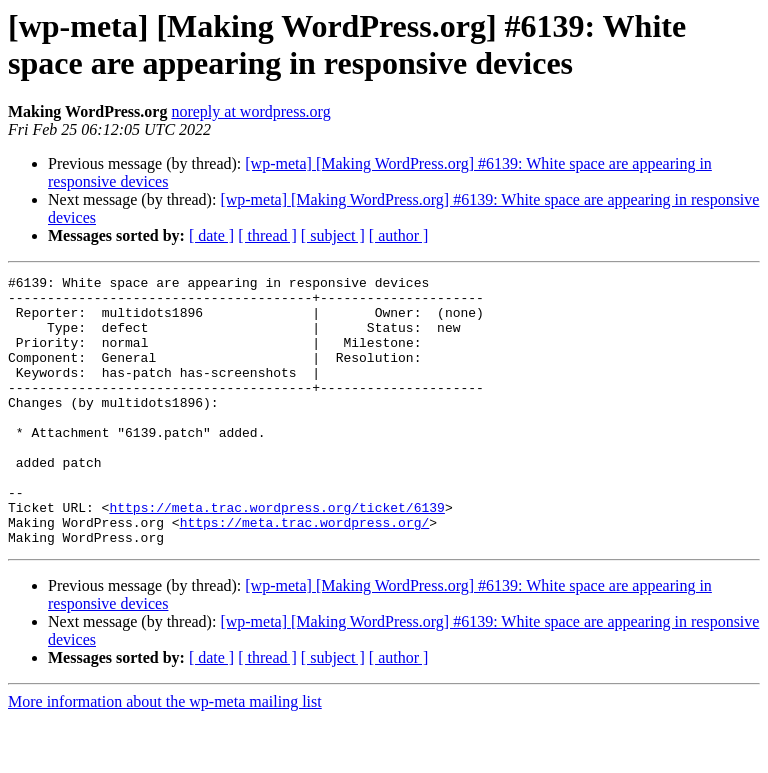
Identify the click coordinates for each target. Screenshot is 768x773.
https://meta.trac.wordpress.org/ (305, 573)
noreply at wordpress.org (250, 111)
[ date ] (211, 235)
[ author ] (399, 235)
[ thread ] (267, 235)
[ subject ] (333, 235)
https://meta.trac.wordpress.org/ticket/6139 (276, 555)
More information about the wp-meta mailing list (165, 755)
